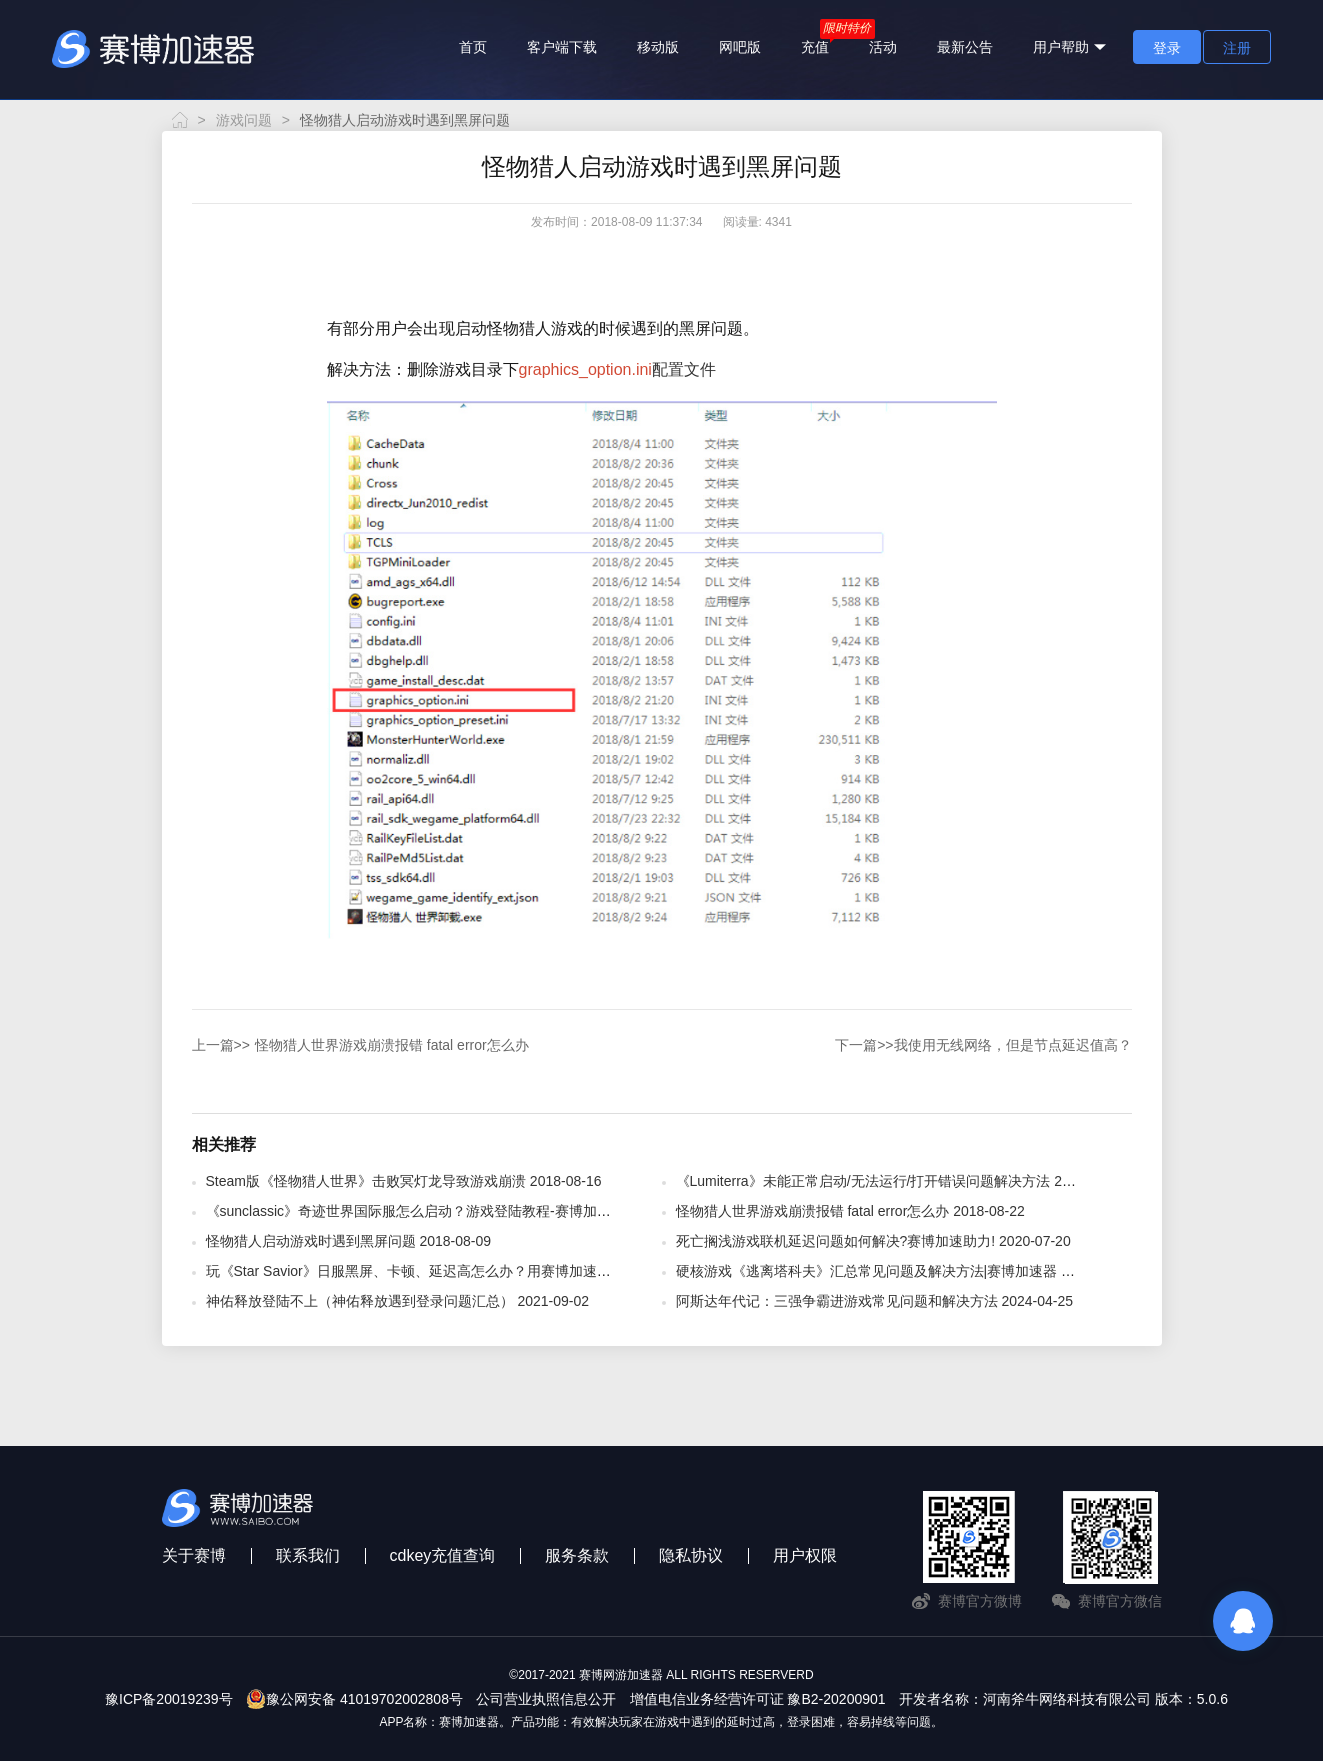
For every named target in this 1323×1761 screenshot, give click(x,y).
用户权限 (805, 1555)
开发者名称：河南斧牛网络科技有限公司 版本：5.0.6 (1063, 1699)
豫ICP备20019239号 (169, 1699)
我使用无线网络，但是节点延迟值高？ (983, 1045)
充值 (815, 47)
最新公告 (965, 47)
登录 (1167, 48)
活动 (883, 47)
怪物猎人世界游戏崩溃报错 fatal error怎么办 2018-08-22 (850, 1211)
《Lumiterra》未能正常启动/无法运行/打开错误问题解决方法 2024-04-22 (901, 1181)
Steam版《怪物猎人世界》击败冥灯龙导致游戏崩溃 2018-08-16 (404, 1181)
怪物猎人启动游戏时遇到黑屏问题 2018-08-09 (349, 1241)
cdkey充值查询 (443, 1555)
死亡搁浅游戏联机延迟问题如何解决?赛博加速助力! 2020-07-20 (873, 1241)
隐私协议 (691, 1555)
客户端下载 (562, 47)
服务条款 (577, 1555)
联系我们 (308, 1555)
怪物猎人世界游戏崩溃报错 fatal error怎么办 (360, 1045)
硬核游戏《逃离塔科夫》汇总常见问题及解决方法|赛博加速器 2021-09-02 (904, 1271)
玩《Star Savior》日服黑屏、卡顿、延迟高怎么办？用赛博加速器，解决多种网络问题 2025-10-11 (509, 1271)
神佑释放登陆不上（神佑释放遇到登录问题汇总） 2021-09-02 (398, 1301)
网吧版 (740, 47)
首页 (473, 47)
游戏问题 (244, 120)
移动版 (658, 47)
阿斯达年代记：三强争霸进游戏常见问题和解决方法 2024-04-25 (875, 1301)
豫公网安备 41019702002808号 (354, 1699)
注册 (1237, 48)
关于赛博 (194, 1555)
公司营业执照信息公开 (546, 1699)
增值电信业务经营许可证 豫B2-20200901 (758, 1699)
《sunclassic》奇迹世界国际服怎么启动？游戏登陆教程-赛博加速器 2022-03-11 (453, 1211)
